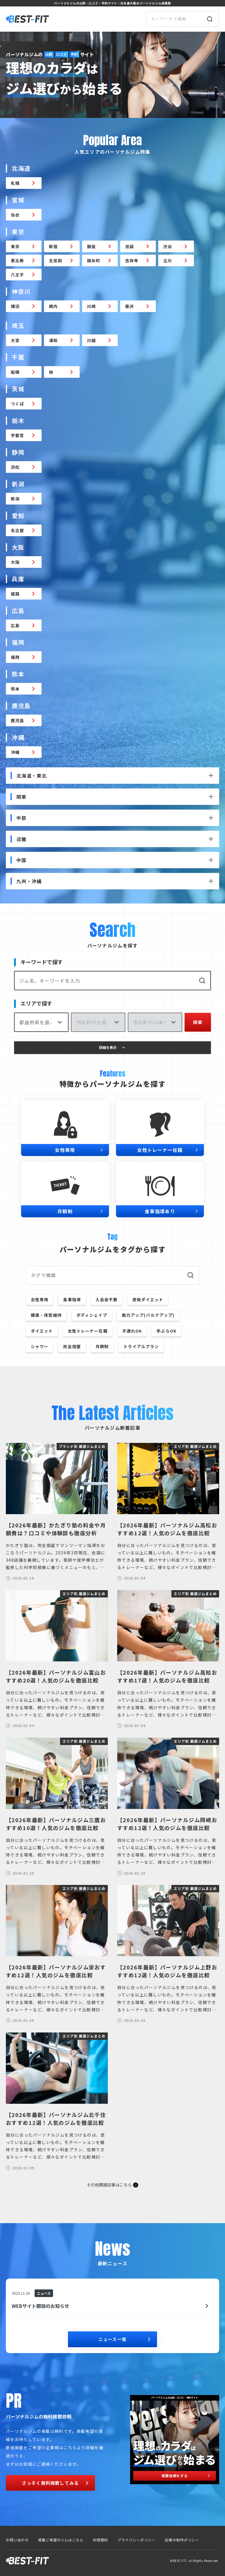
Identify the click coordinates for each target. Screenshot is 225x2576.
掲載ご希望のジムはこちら (61, 2540)
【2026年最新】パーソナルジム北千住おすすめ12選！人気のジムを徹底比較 (57, 2119)
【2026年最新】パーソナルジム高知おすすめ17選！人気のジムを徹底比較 (168, 1676)
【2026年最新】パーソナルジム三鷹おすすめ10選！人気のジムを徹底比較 (57, 1824)
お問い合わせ (17, 2540)
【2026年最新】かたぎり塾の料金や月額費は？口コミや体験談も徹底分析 (57, 1529)
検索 (197, 1022)
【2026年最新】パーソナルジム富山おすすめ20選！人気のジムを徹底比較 (57, 1676)
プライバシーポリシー (136, 2540)
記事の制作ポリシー (182, 2540)
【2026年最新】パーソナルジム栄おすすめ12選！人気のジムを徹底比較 (57, 1971)
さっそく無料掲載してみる (56, 2483)
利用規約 (100, 2540)
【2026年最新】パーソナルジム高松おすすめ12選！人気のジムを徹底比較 (168, 1529)
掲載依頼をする (186, 2475)
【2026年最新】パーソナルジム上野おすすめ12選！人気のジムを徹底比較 (168, 1971)
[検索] (209, 19)
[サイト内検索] (182, 19)
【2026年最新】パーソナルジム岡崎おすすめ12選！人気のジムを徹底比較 (168, 1824)
